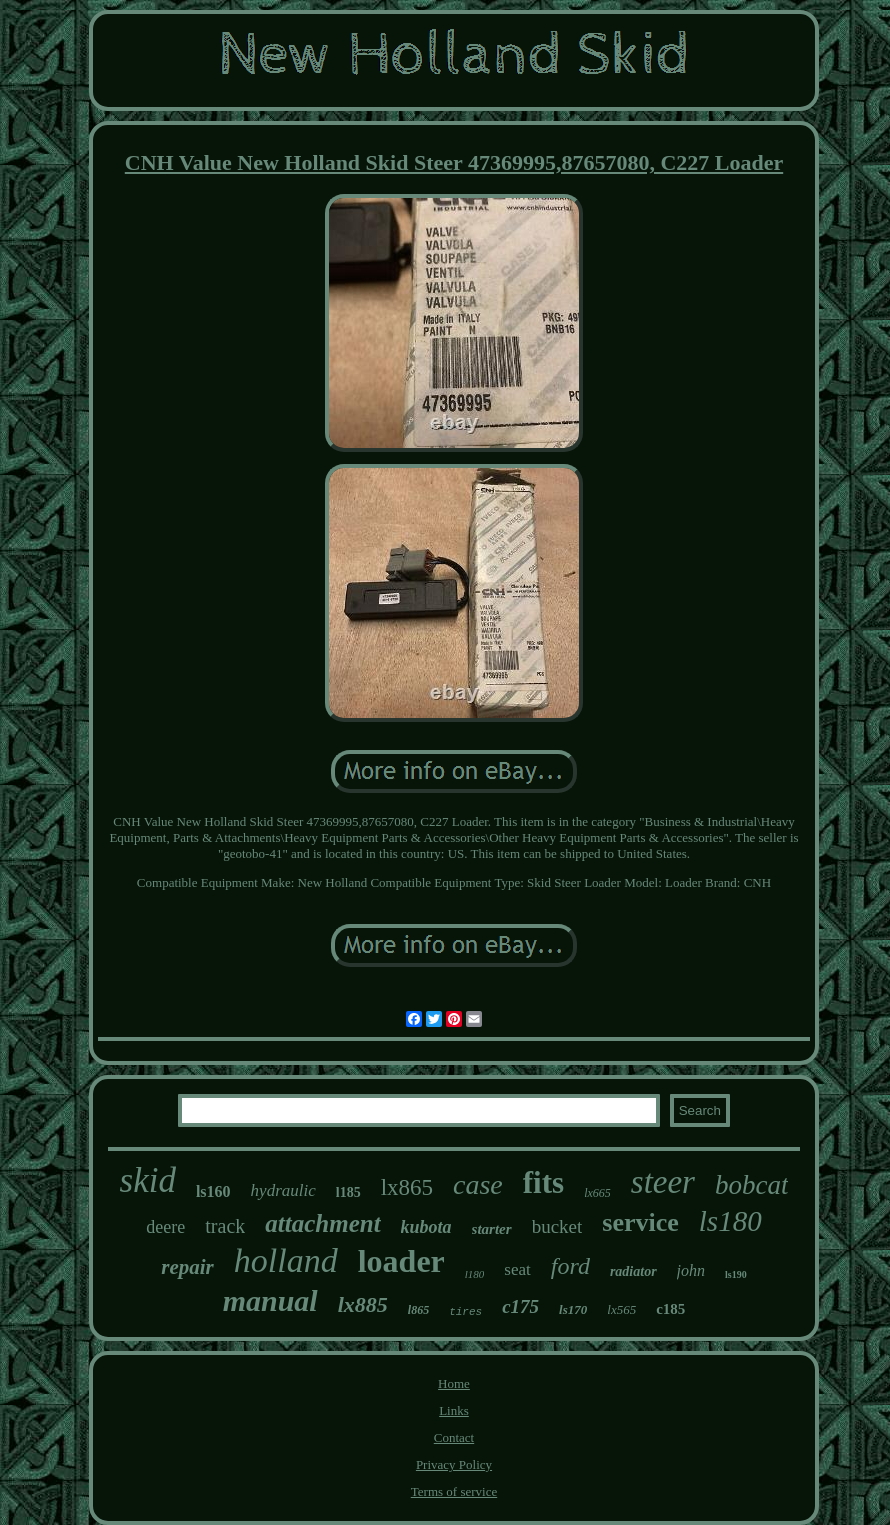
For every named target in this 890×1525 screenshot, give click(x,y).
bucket (557, 1226)
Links (454, 1410)
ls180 (730, 1221)
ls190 (736, 1274)
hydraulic (283, 1190)
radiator (633, 1271)
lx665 (597, 1193)
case (478, 1184)
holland (286, 1260)
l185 (348, 1192)
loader (401, 1261)
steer (663, 1182)
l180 (475, 1274)
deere (165, 1227)
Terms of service (454, 1491)
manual (270, 1300)
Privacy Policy (454, 1464)
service (640, 1222)
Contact (454, 1437)
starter (492, 1229)
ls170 (573, 1309)
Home (454, 1383)
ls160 (213, 1191)
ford (570, 1266)
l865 (418, 1310)
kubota (426, 1227)
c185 (670, 1309)
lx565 (621, 1309)
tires (465, 1312)
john (691, 1270)
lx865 (407, 1187)
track (225, 1226)
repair (187, 1267)
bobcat (752, 1185)
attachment (322, 1223)
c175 (520, 1306)
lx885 (363, 1304)
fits (543, 1182)
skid (148, 1180)
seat (517, 1269)
